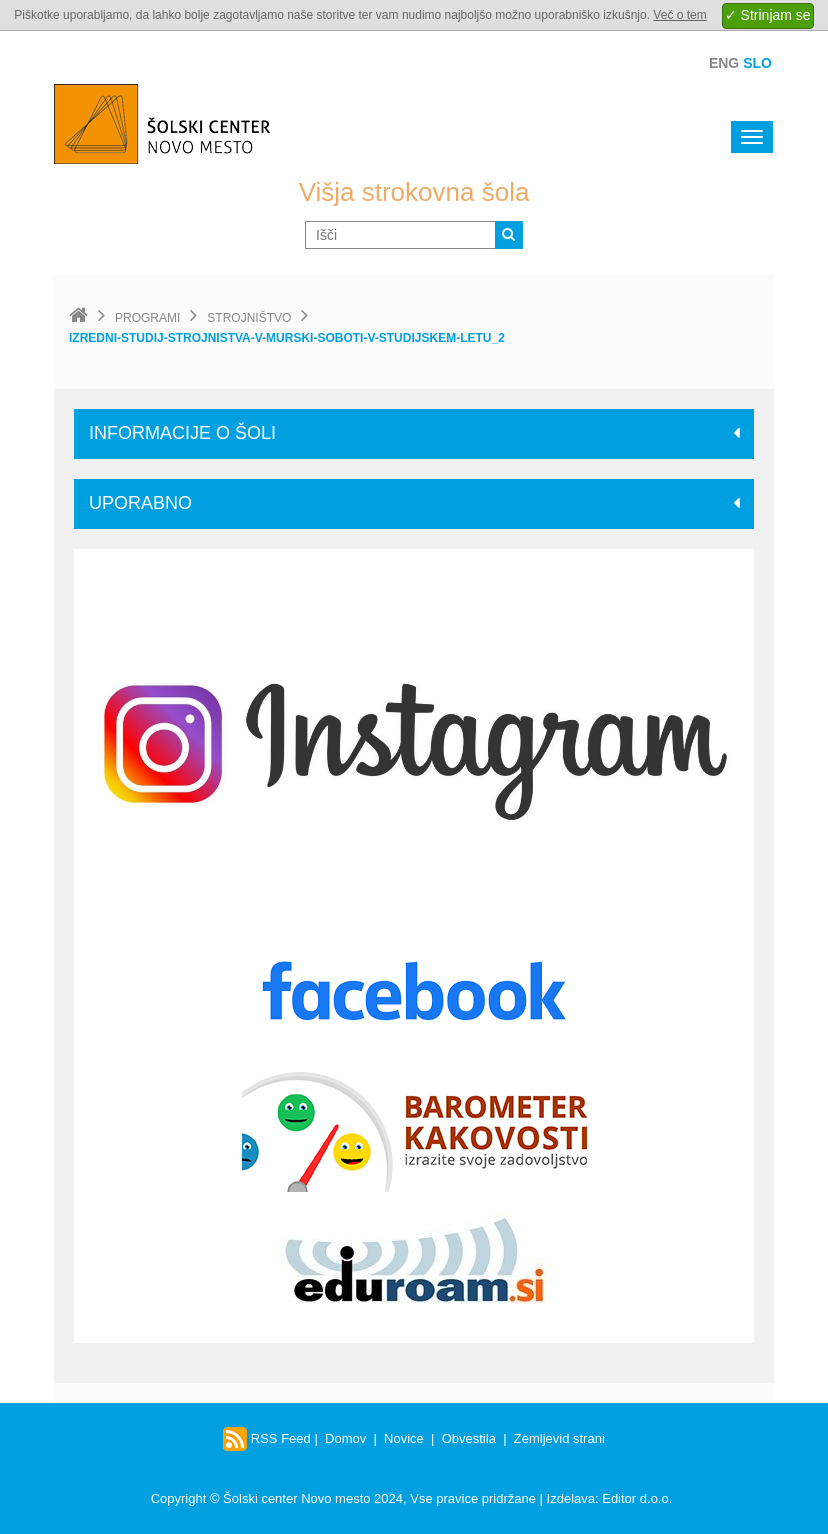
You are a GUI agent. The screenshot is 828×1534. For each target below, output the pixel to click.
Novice (404, 1438)
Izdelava (571, 1498)
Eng (724, 63)
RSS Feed (267, 1438)
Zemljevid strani (559, 1438)
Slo (757, 63)
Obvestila (469, 1438)
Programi (147, 318)
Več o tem (679, 15)
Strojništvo (249, 318)
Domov (345, 1438)
